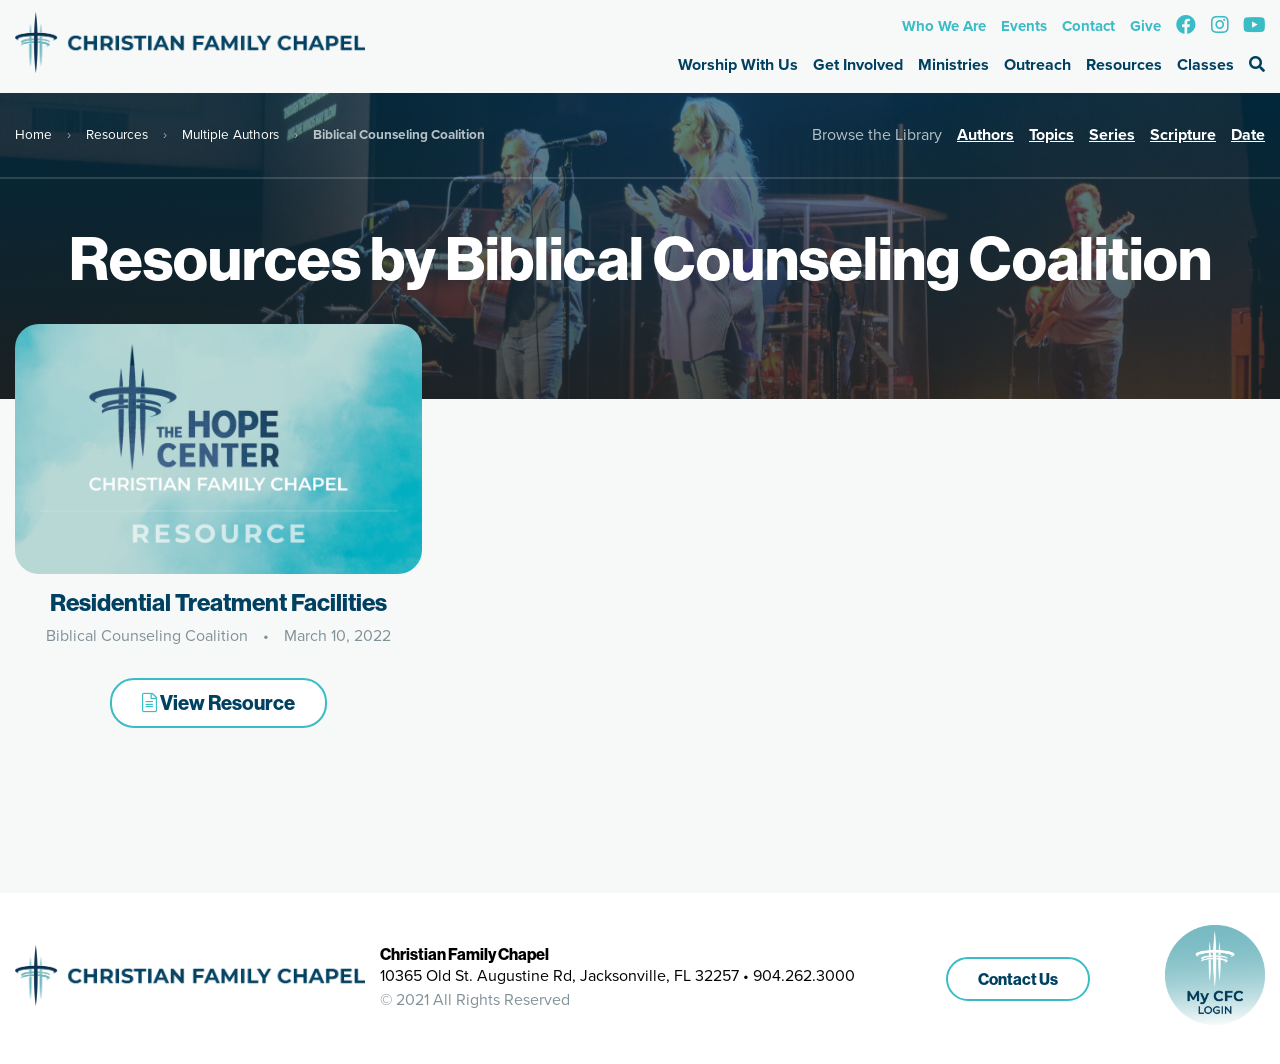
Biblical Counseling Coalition (147, 635)
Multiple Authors (230, 134)
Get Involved (858, 64)
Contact (1088, 26)
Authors (985, 134)
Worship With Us (738, 64)
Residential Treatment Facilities (218, 602)
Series (1112, 134)
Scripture (1183, 134)
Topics (1051, 134)
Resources (1124, 64)
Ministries (953, 64)
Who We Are (944, 26)
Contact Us (1018, 979)
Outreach (1037, 64)
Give (1145, 26)
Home (33, 134)
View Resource (218, 702)
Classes (1205, 64)
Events (1024, 26)
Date (1248, 134)
